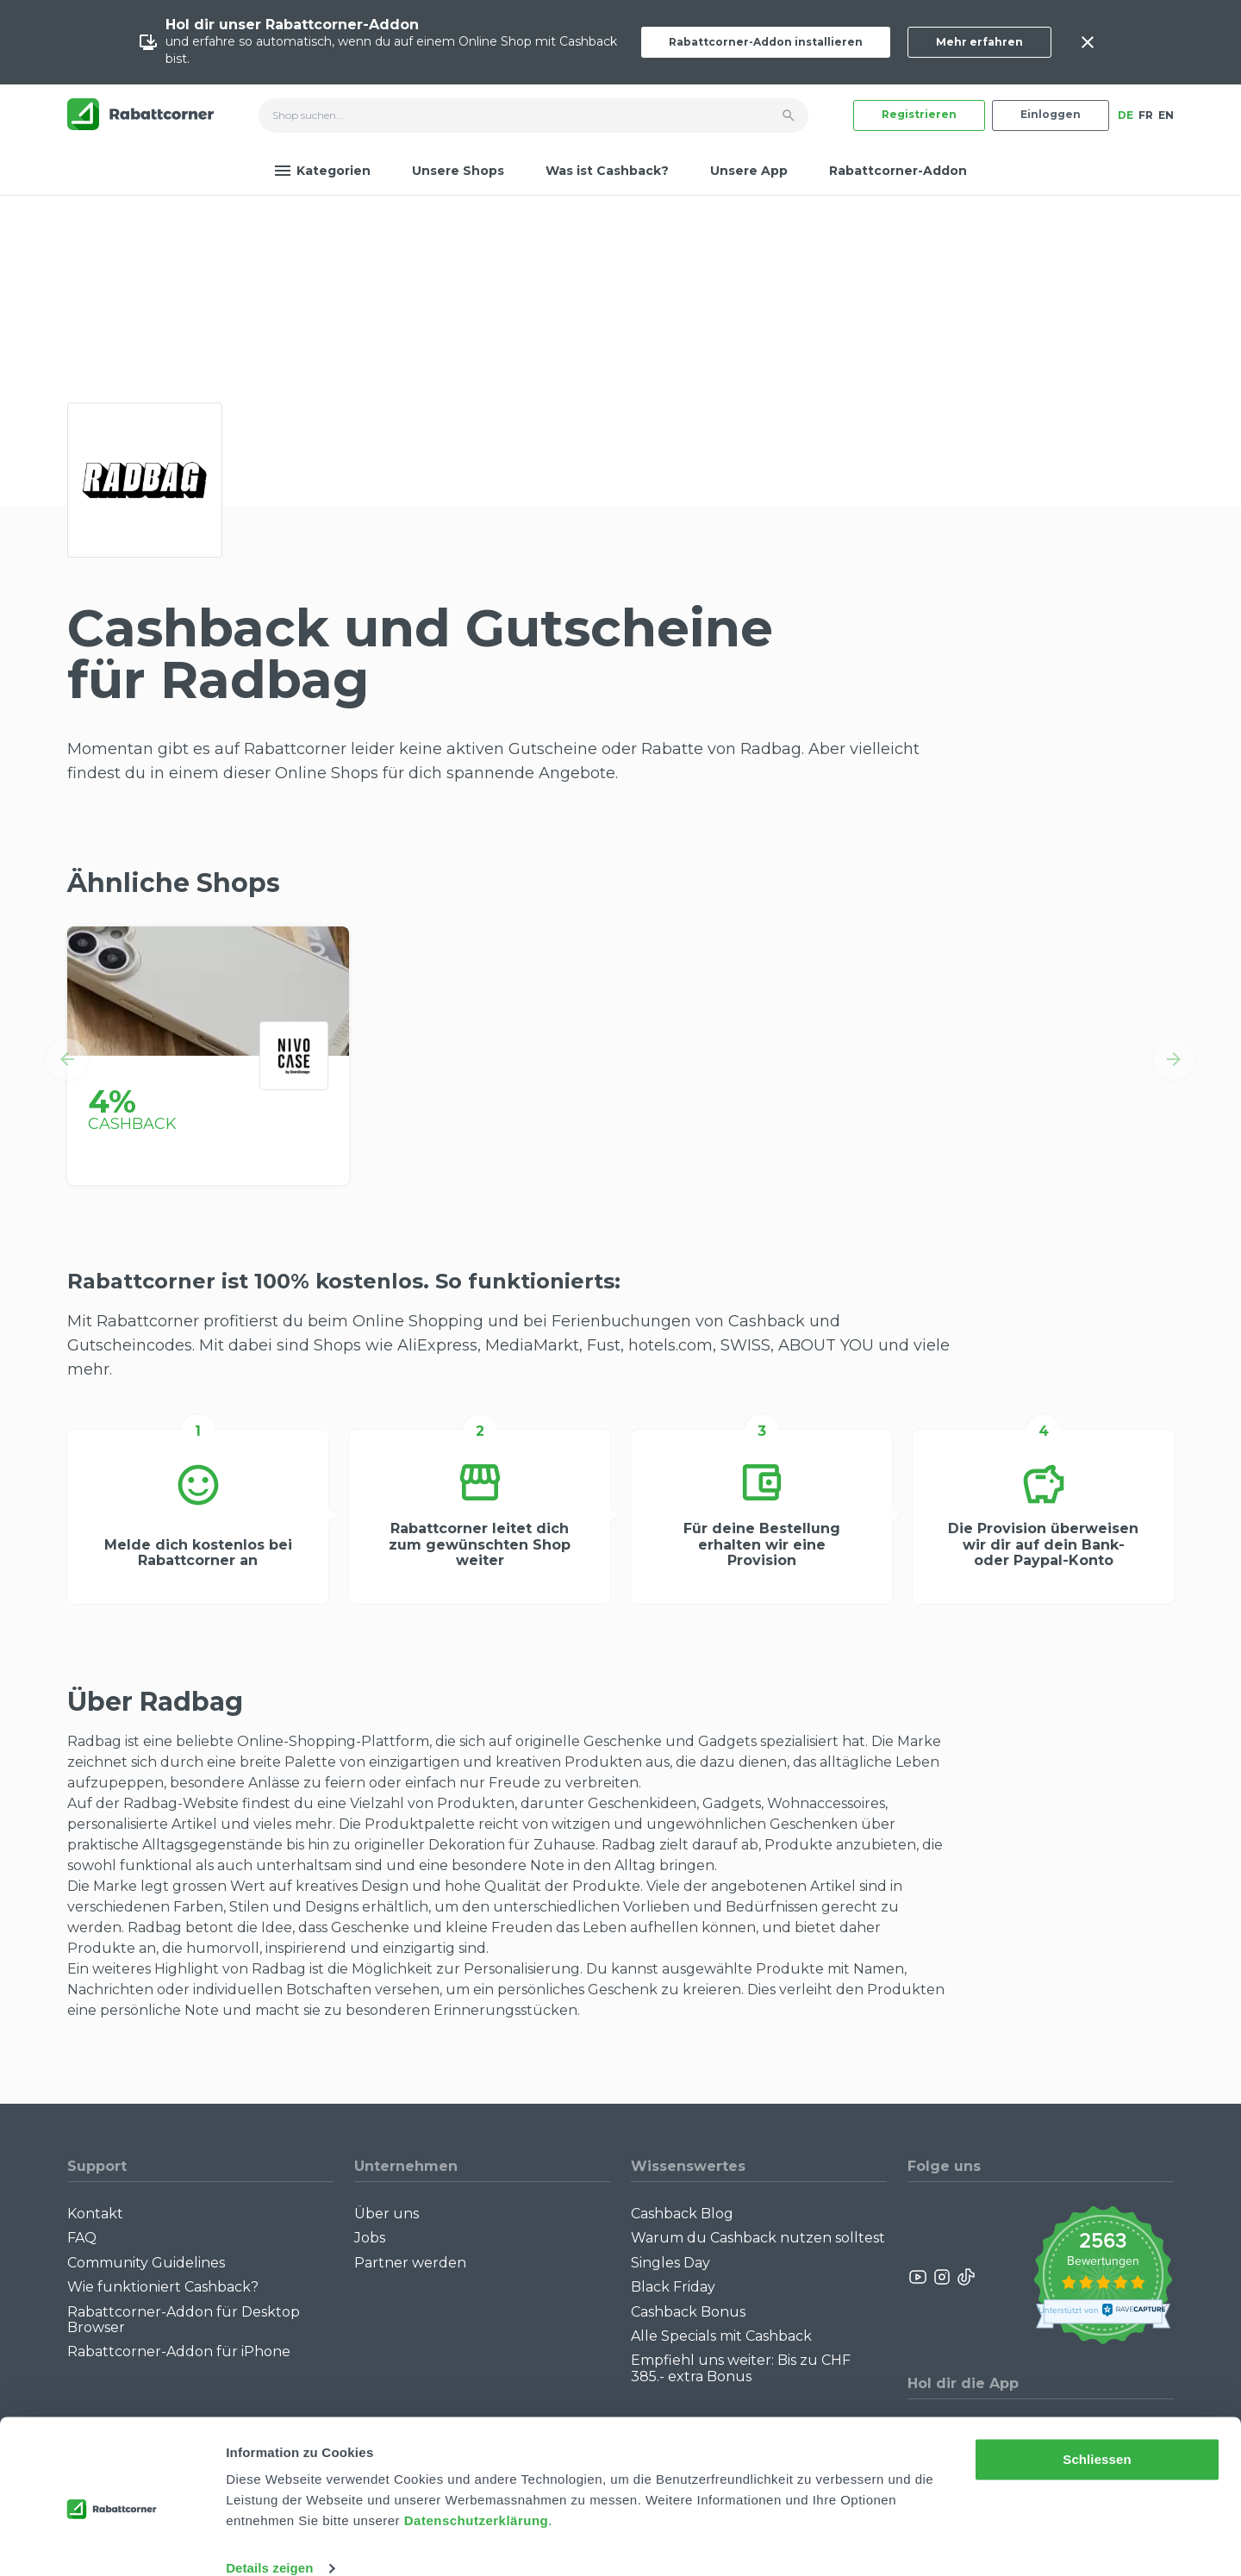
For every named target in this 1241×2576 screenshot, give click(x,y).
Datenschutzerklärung (476, 2494)
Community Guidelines (146, 2263)
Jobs (369, 2238)
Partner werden (410, 2263)
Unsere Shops (458, 170)
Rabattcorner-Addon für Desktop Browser (183, 2320)
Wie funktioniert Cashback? (163, 2287)
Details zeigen (269, 2542)
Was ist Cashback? (607, 170)
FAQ (82, 2238)
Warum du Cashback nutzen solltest (758, 2238)
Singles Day (670, 2263)
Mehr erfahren (979, 41)
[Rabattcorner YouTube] (918, 2277)
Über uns (386, 2213)
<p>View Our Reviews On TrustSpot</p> (1103, 2277)
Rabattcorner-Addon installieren (766, 41)
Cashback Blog (682, 2213)
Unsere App (749, 170)
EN (1166, 115)
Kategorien (322, 170)
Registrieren (919, 114)
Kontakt (95, 2213)
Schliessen (1097, 2433)
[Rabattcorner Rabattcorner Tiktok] (965, 2277)
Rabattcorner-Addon (898, 170)
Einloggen (1050, 114)
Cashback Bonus (688, 2312)
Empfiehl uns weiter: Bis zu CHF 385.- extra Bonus (741, 2368)
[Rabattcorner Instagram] (942, 2277)
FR (1145, 115)
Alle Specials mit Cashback (721, 2336)
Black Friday (673, 2287)
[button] (67, 1059)
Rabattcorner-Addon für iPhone (178, 2351)
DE (1125, 115)
